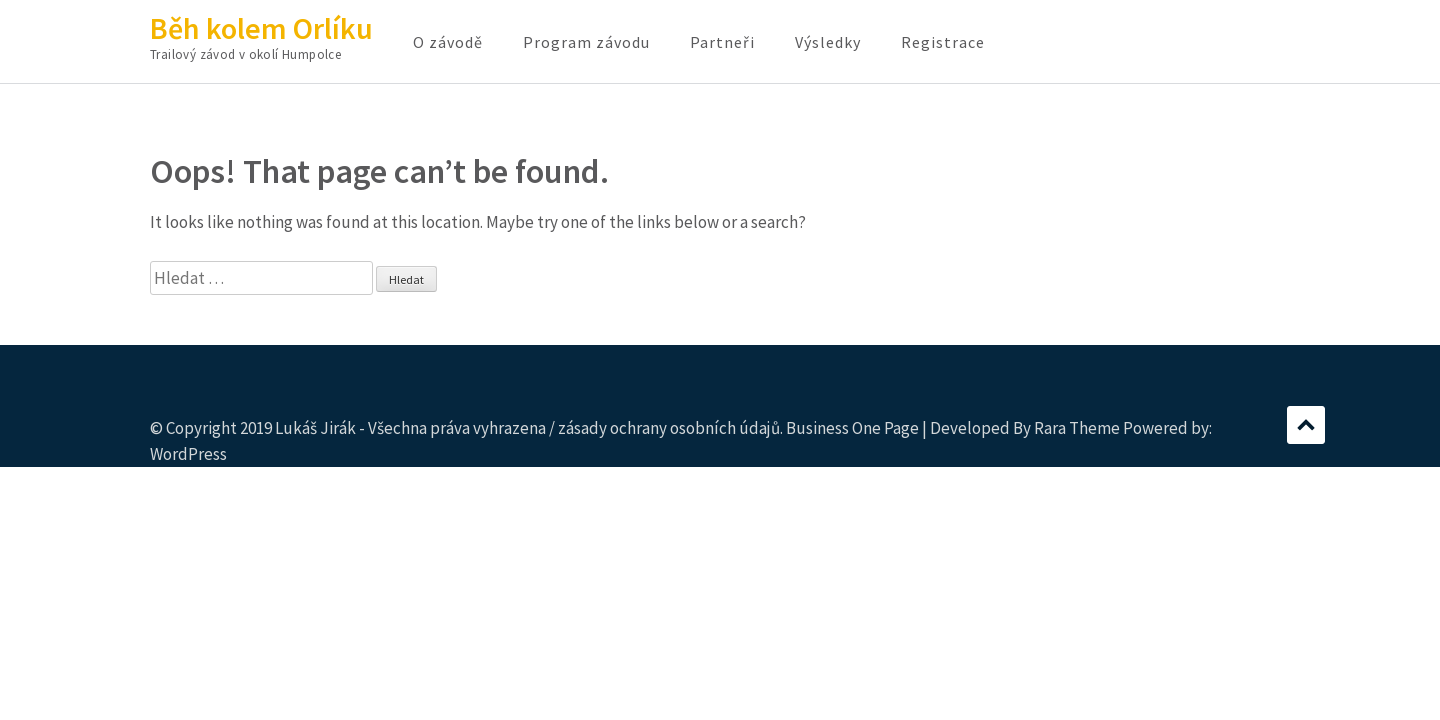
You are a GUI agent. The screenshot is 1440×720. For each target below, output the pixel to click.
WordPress (188, 454)
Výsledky (828, 42)
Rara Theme (1077, 428)
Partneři (722, 42)
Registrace (943, 42)
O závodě (448, 42)
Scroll (1306, 425)
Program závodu (586, 42)
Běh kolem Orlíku (261, 28)
